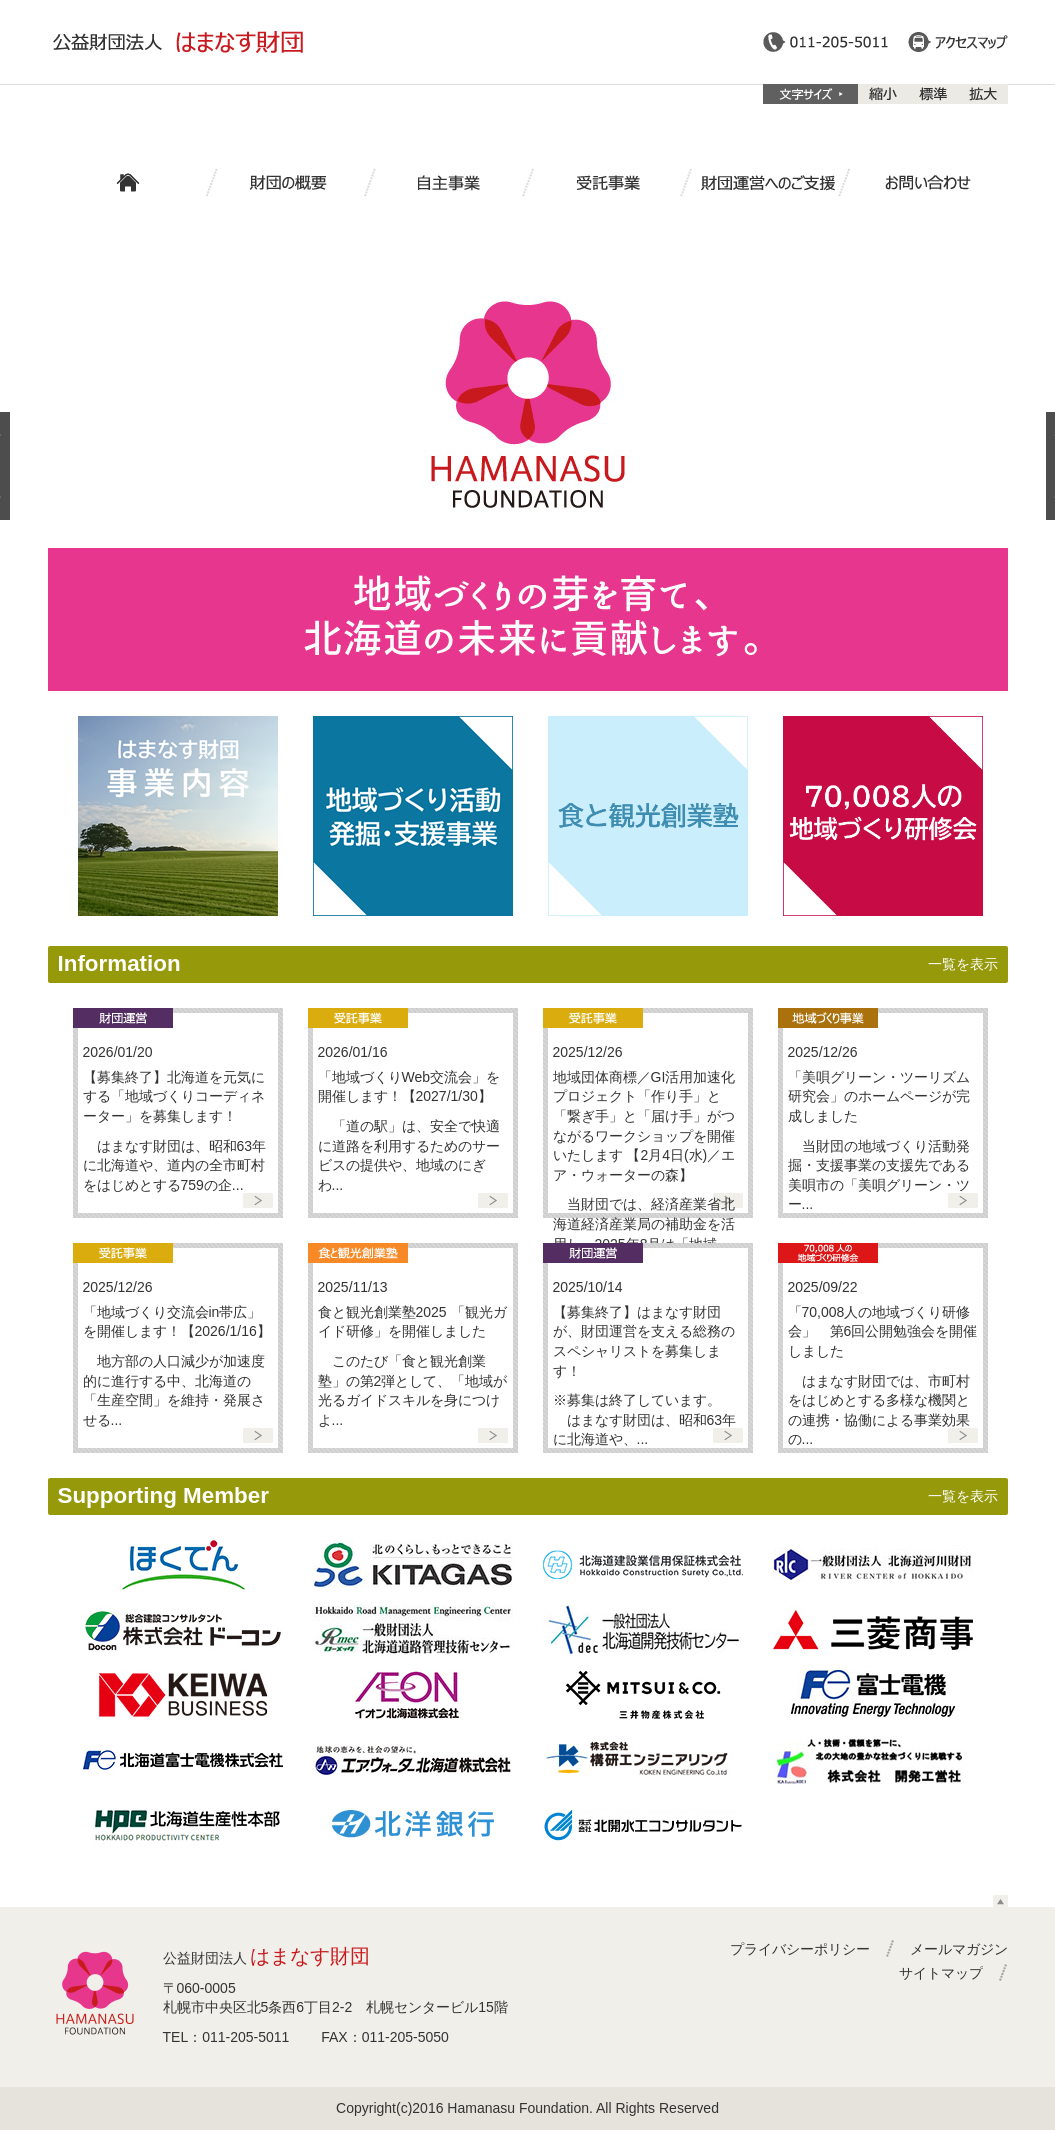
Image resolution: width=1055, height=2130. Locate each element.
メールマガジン (959, 1949)
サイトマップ (941, 1973)
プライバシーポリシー (800, 1949)
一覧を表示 (963, 964)
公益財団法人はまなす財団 (178, 42)
